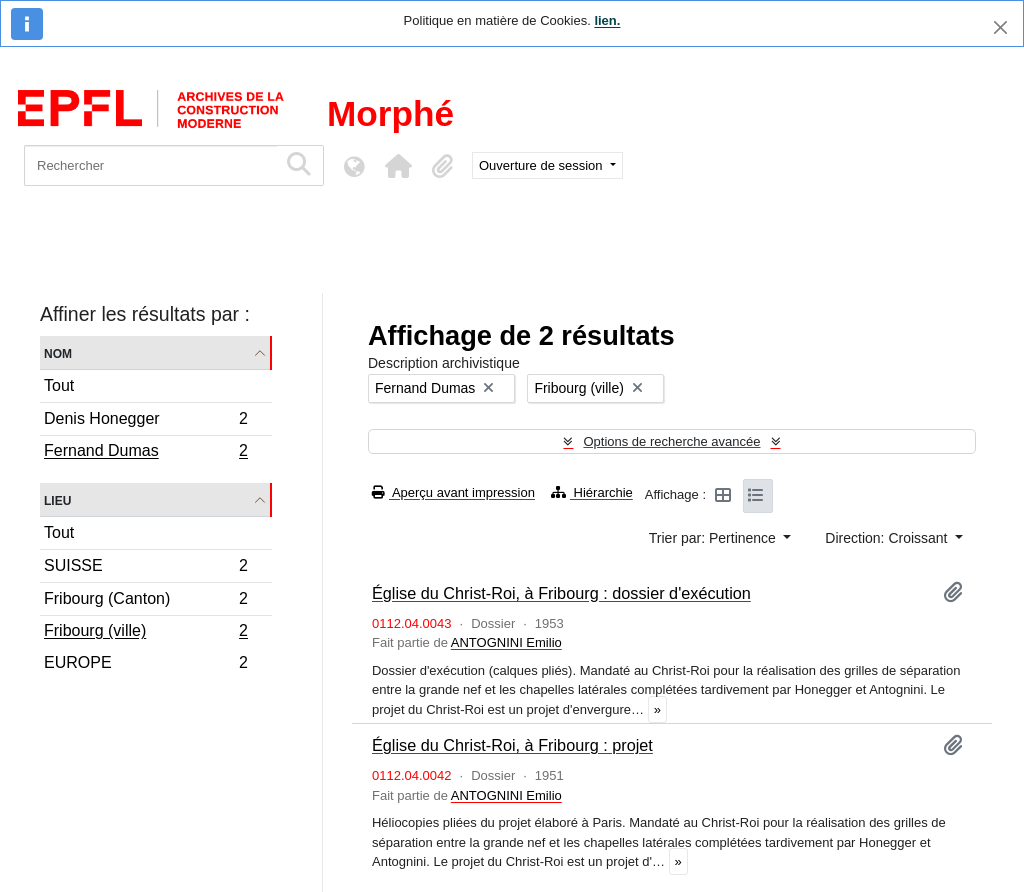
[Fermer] (1000, 27)
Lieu (57, 499)
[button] (398, 166)
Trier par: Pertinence (714, 538)
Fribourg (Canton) (145, 601)
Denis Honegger (145, 421)
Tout (59, 385)
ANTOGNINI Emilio (506, 642)
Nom (58, 352)
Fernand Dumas (145, 453)
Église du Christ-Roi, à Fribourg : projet (512, 745)
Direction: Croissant (888, 538)
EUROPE (145, 665)
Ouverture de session (542, 165)
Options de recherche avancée (671, 441)
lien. (607, 20)
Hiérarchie (592, 492)
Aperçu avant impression (453, 492)
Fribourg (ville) (145, 633)
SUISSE (145, 568)
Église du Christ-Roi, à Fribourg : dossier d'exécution (561, 593)
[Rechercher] (150, 165)
